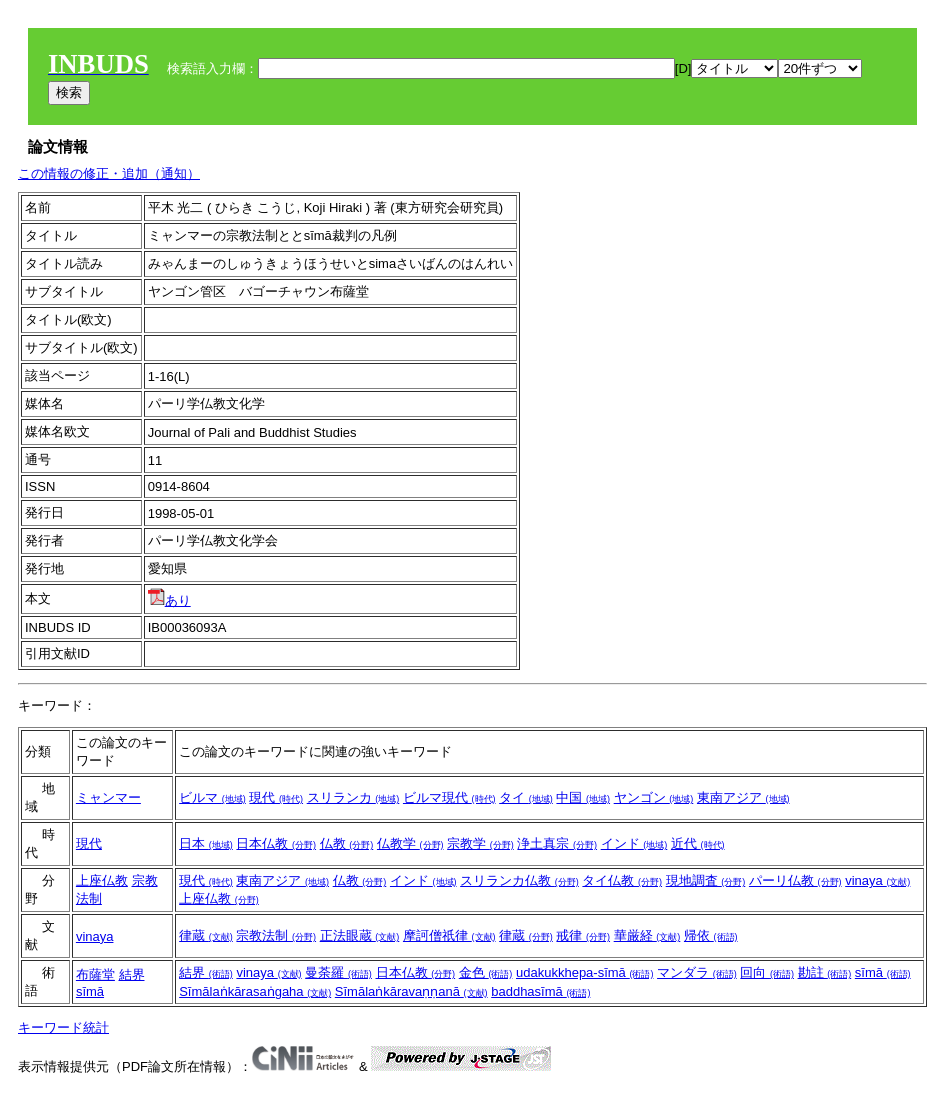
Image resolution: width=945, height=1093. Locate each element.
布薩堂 (95, 974)
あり (169, 600)
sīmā (90, 991)
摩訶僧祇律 (449, 935)
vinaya (877, 880)
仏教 (347, 843)
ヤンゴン (654, 797)
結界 (132, 974)
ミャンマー (108, 797)
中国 (583, 797)
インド (634, 843)
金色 (486, 972)
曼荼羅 (338, 972)
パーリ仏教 (795, 880)
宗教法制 (276, 935)
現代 (276, 797)
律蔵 (206, 935)
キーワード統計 (63, 1027)
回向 (767, 972)
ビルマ (212, 797)
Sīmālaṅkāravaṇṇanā (411, 991)
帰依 (711, 935)
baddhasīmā (540, 991)
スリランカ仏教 (519, 880)
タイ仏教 (622, 880)
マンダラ (697, 972)
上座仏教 (102, 880)
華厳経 (647, 935)
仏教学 (410, 843)
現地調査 (706, 880)
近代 (698, 843)
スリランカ (353, 797)
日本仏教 (276, 843)
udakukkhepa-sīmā (584, 972)
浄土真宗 (557, 843)
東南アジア (743, 797)
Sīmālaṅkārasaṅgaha (255, 991)
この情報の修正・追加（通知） (109, 173)
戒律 (583, 935)
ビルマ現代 (449, 797)
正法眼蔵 (360, 935)
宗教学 (480, 843)
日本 (206, 843)
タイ (526, 797)
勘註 (825, 972)
